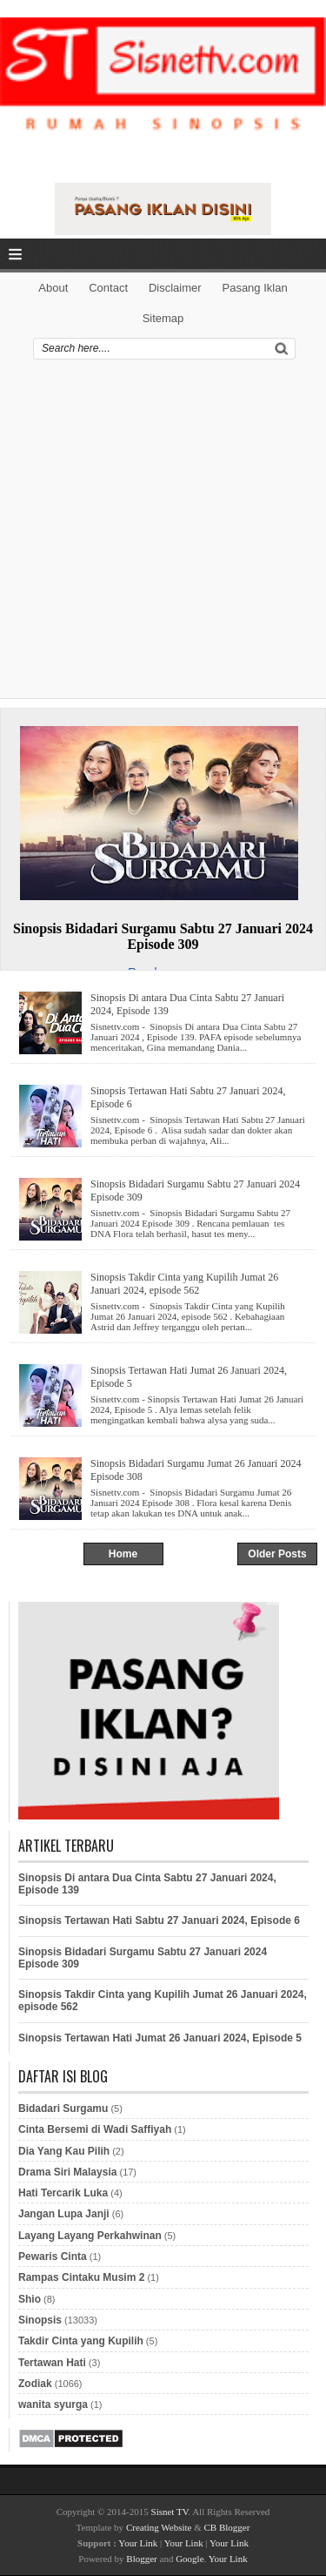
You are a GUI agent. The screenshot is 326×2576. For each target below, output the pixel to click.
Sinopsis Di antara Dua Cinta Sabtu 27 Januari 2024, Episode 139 (187, 1004)
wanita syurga (53, 2404)
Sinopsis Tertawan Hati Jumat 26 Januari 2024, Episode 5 (188, 1376)
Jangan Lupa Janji (64, 2214)
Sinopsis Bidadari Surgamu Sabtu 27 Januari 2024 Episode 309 (163, 936)
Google (189, 2558)
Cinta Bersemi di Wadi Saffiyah (94, 2129)
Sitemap (163, 318)
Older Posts (277, 1554)
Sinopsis (40, 2320)
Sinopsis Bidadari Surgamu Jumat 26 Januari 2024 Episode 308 (195, 1470)
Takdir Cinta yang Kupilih (80, 2341)
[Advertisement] (163, 535)
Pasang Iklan (254, 287)
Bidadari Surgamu (63, 2108)
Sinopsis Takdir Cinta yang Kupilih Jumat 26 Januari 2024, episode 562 (184, 1283)
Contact (108, 287)
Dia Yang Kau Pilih (64, 2151)
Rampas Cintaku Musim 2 (81, 2277)
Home (123, 1554)
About (53, 287)
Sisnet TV (170, 2511)
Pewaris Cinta (52, 2256)
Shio (29, 2299)
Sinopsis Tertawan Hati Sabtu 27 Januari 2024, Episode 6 (188, 1097)
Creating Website (159, 2527)
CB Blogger (227, 2527)
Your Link (137, 2543)
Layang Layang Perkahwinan (90, 2236)
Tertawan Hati (52, 2363)
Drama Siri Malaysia (67, 2172)
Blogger (141, 2558)
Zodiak (35, 2384)
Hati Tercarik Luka (63, 2193)
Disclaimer (175, 287)
